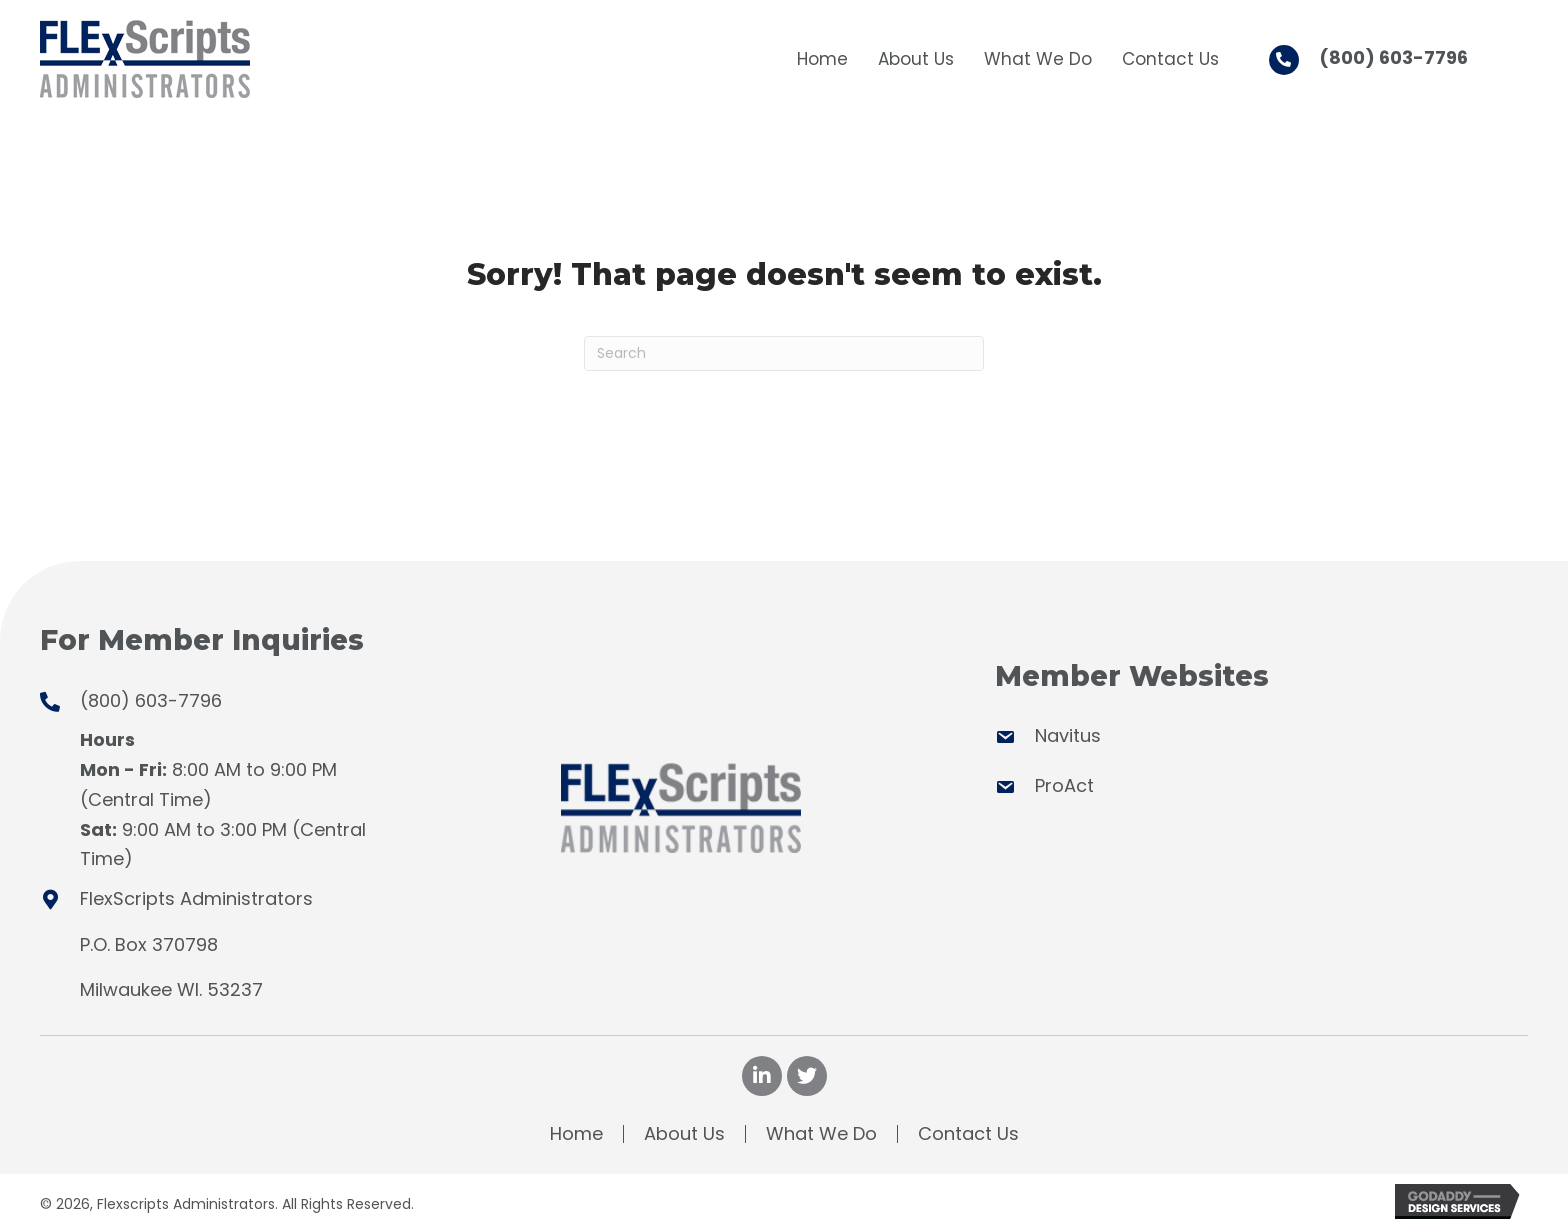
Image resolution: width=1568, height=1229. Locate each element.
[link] (822, 56)
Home (576, 1134)
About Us (684, 1134)
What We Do (821, 1134)
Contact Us (968, 1134)
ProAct (1064, 785)
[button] (762, 1076)
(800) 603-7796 (1393, 57)
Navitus (1068, 735)
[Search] (784, 353)
